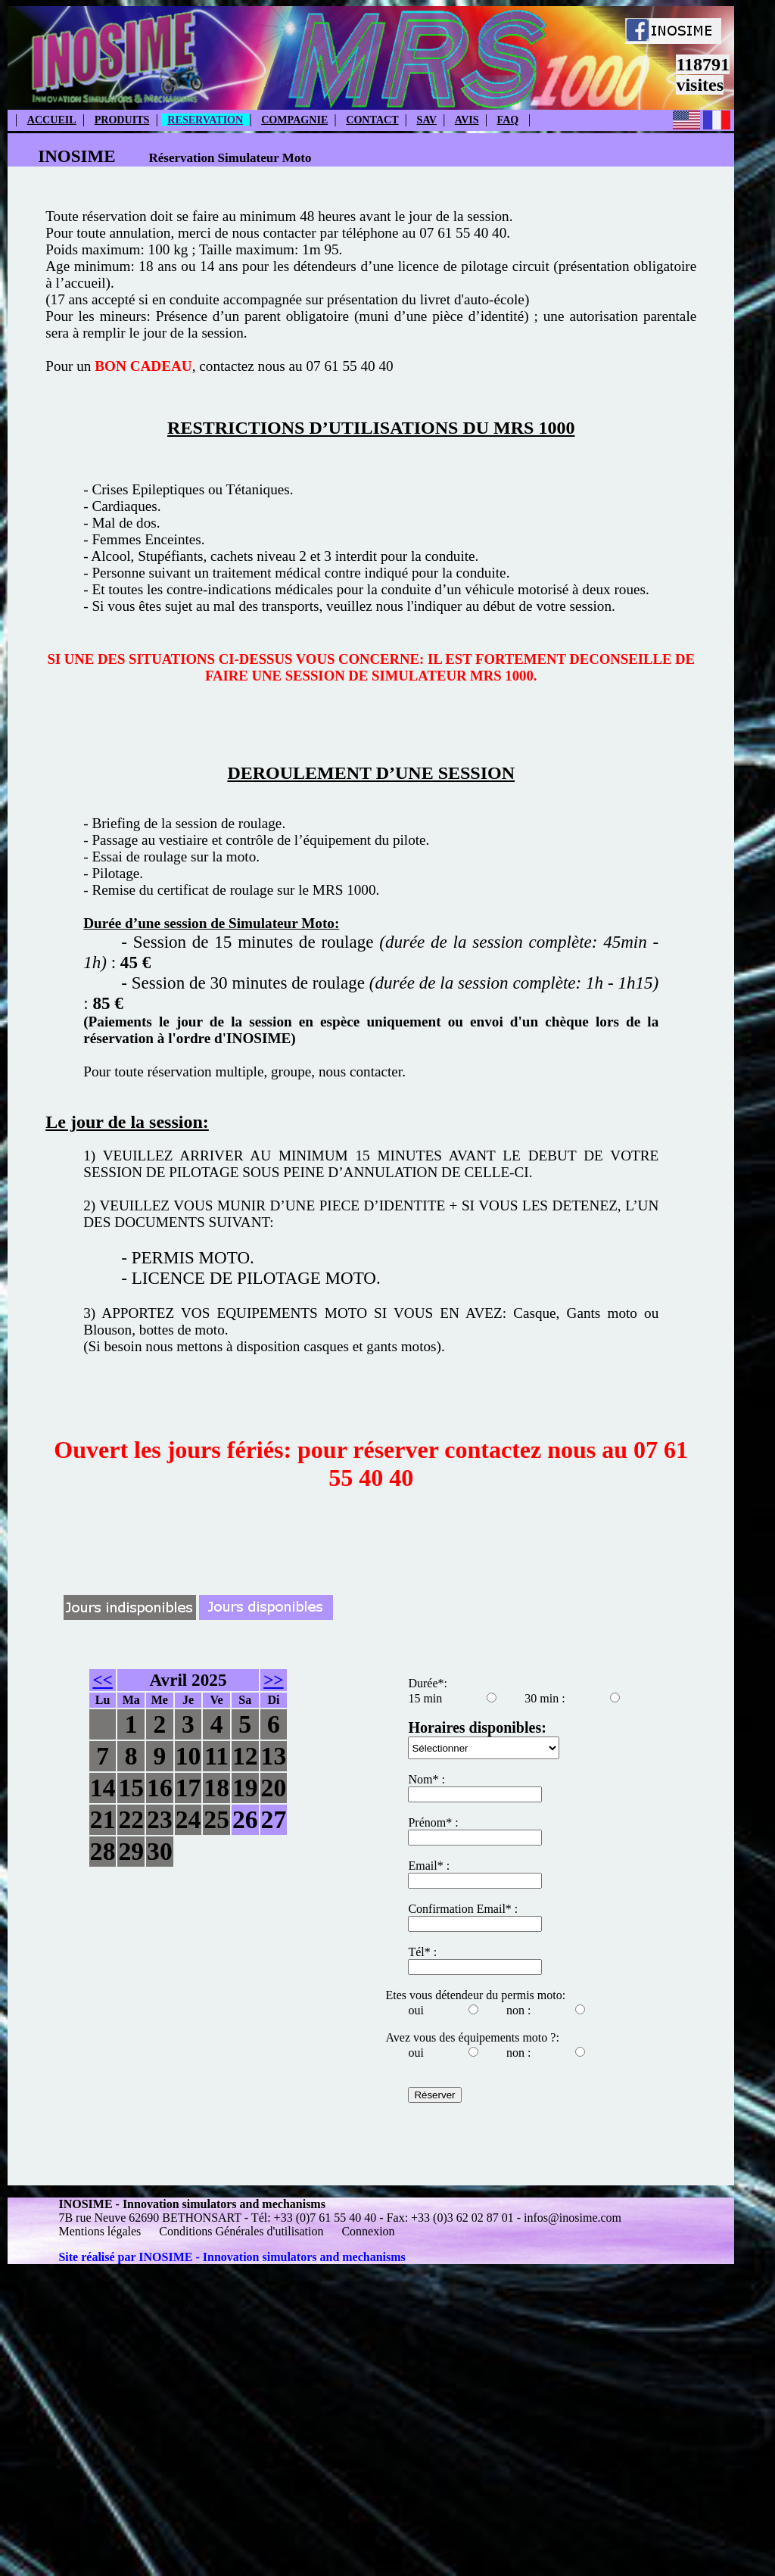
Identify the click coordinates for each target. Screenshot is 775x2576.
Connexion (367, 2231)
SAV (427, 120)
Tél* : (422, 1951)
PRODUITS (122, 120)
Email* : (429, 1865)
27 (274, 1819)
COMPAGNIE (294, 120)
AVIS (467, 120)
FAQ (508, 120)
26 (245, 1819)
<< (102, 1680)
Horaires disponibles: (477, 1727)
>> (273, 1680)
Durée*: (427, 1683)
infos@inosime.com (572, 2217)
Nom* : (426, 1779)
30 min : (544, 1698)
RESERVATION (205, 120)
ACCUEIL (51, 120)
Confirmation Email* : (463, 1908)
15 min (425, 1698)
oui (415, 2010)
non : (518, 2010)
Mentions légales (101, 2231)
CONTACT (372, 120)
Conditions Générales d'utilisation (241, 2231)
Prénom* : (433, 1822)
